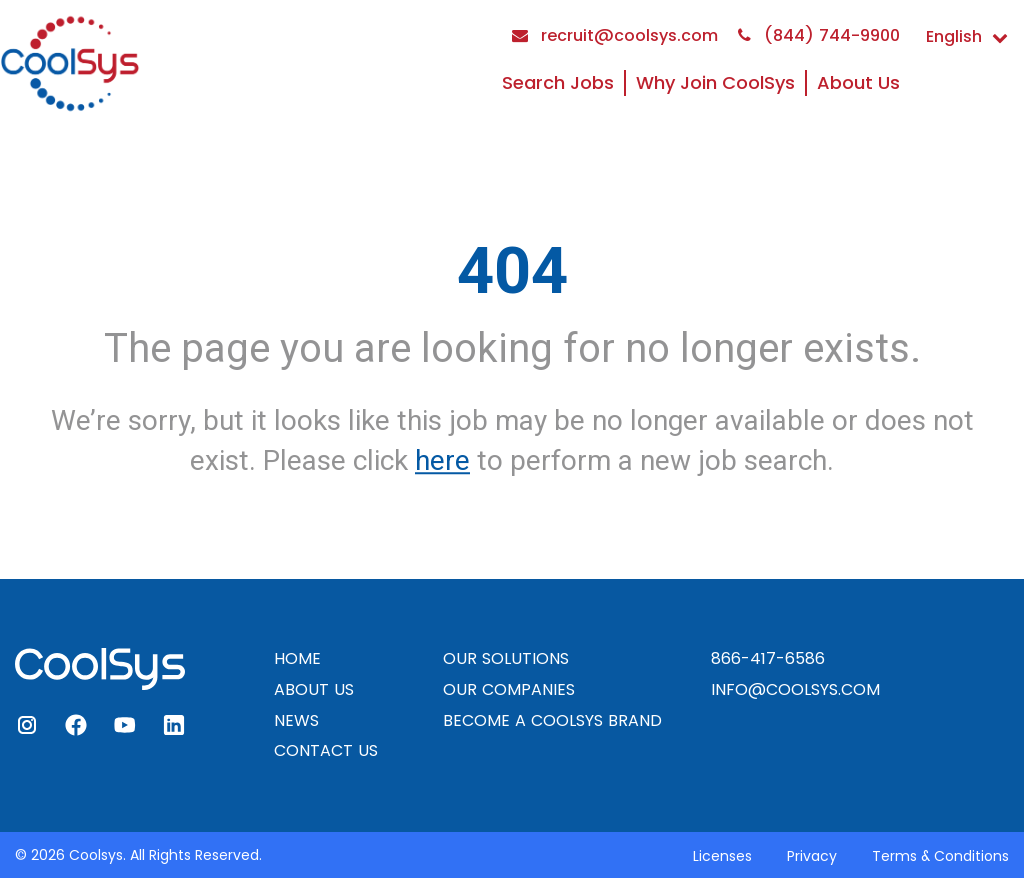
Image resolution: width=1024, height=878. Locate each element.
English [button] (967, 36)
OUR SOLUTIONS (506, 658)
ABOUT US (314, 689)
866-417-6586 (768, 658)
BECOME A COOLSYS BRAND (552, 720)
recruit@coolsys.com (615, 35)
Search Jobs (558, 82)
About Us (858, 82)
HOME (297, 658)
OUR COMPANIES (509, 689)
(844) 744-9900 (819, 35)
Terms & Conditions (940, 856)
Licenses (722, 856)
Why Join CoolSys (715, 82)
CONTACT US (326, 750)
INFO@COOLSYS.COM (795, 689)
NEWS (296, 720)
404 (512, 271)
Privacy (812, 856)
